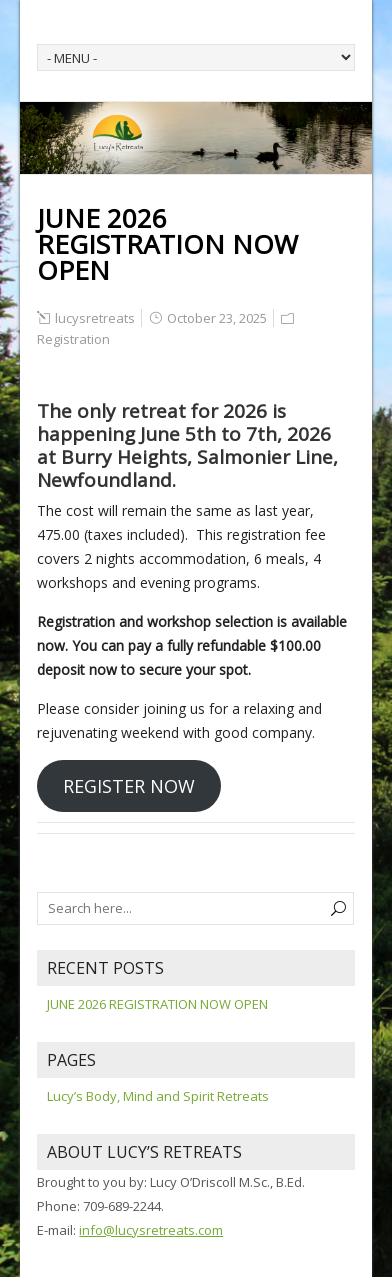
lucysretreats (95, 318)
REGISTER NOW (129, 786)
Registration (73, 339)
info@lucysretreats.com (151, 1230)
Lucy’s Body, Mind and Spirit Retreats (158, 1096)
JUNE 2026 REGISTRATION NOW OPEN (157, 1004)
